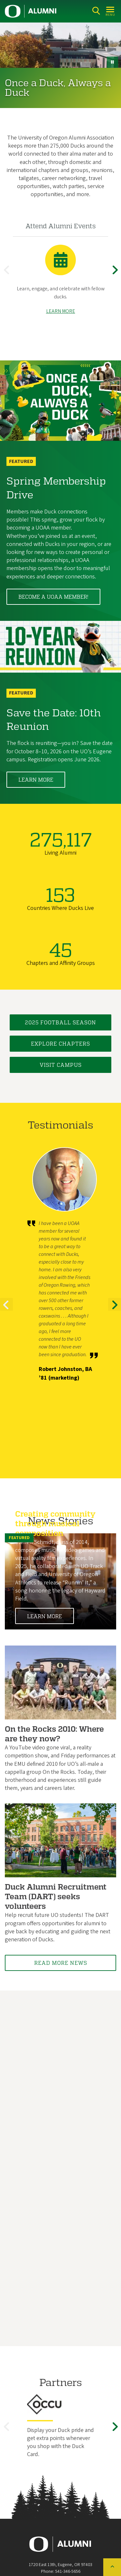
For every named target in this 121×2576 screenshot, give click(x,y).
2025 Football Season (60, 1022)
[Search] (96, 11)
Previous (8, 275)
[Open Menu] (110, 10)
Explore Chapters (60, 1043)
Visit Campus (61, 1065)
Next (116, 275)
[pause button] (112, 62)
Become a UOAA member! (53, 597)
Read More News (60, 1963)
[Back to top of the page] (112, 2567)
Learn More (35, 779)
